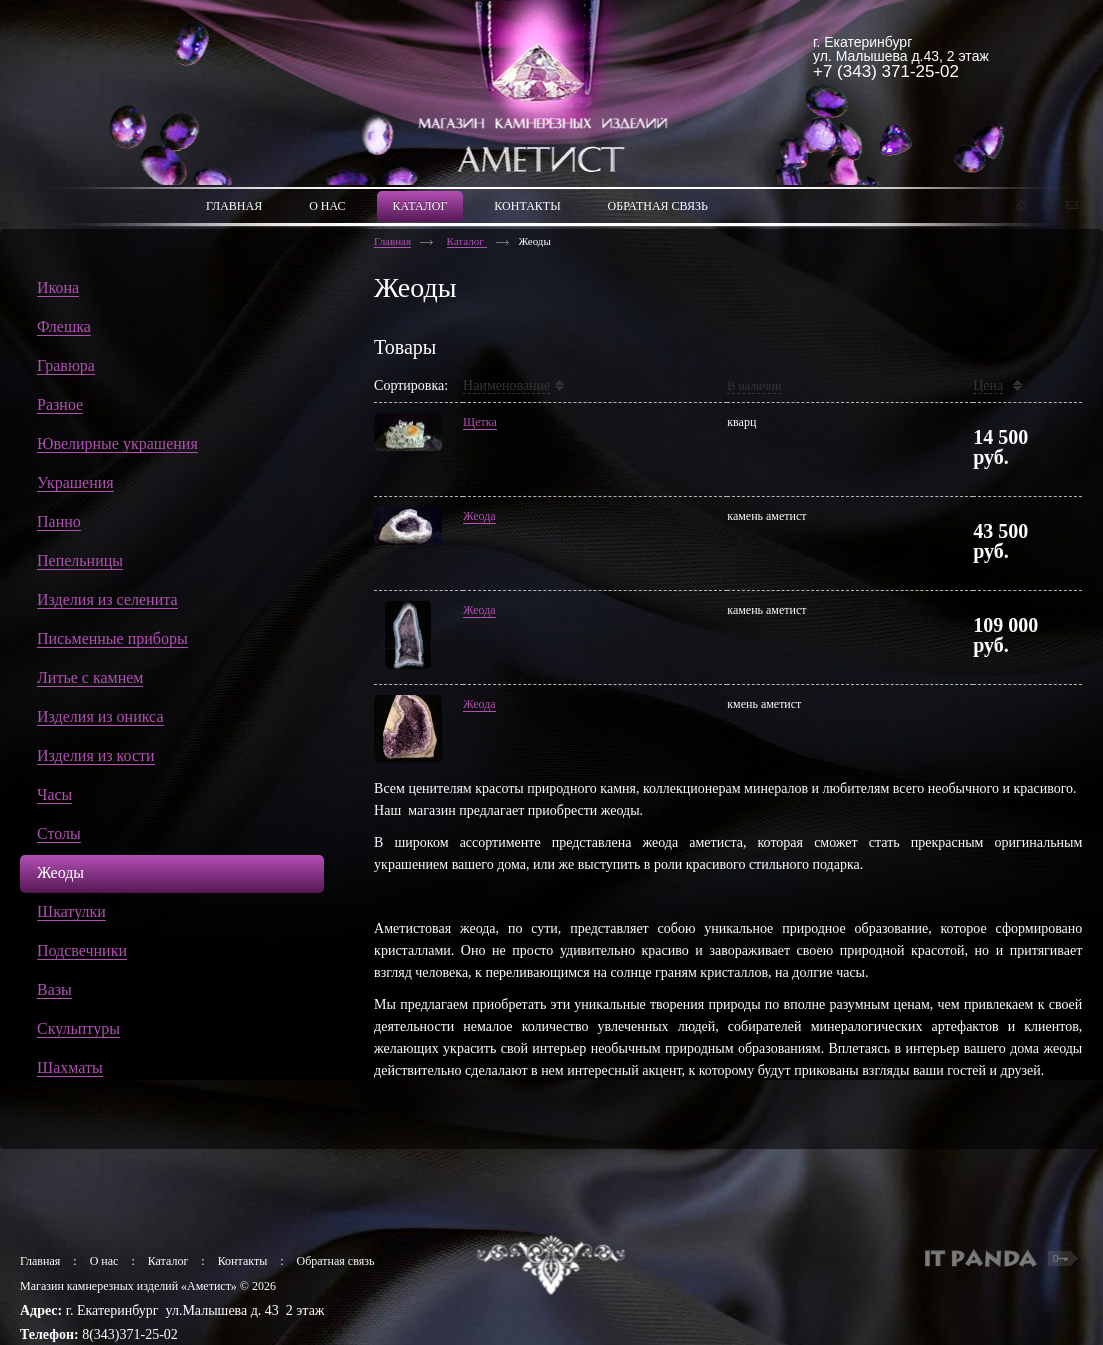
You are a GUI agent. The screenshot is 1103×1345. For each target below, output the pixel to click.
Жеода (479, 516)
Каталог (467, 241)
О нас (104, 1261)
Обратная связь (336, 1261)
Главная (392, 241)
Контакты (243, 1261)
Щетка (480, 422)
